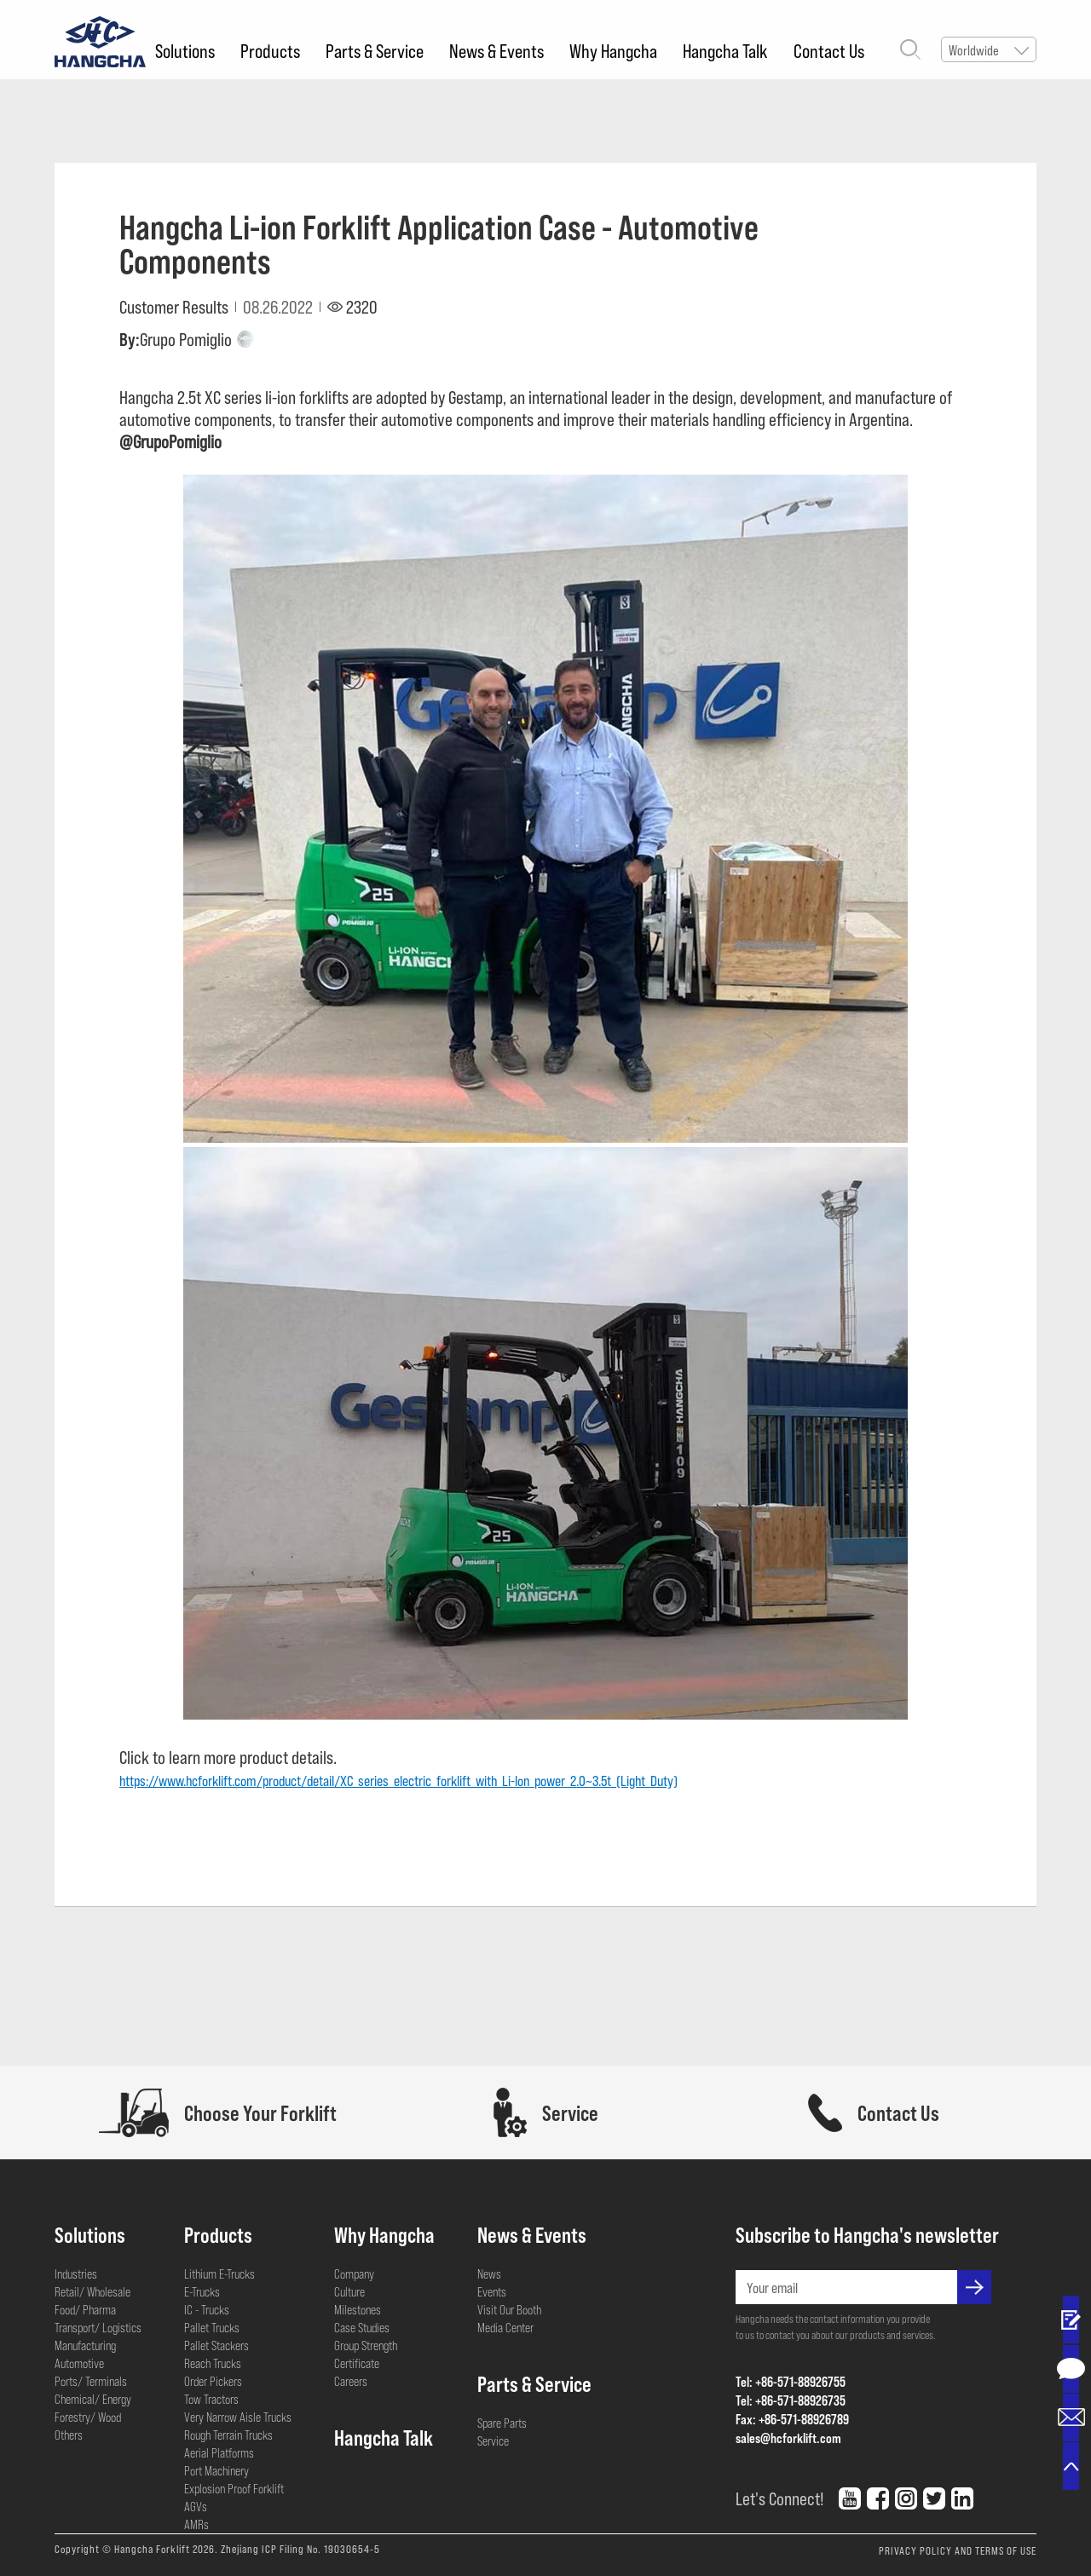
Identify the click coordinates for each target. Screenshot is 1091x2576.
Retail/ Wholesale (92, 2291)
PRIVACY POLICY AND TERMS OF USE (957, 2548)
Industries (76, 2273)
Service (493, 2440)
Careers (350, 2381)
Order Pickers (213, 2381)
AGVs (195, 2506)
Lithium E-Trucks (219, 2273)
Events (491, 2291)
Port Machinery (216, 2470)
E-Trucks (202, 2291)
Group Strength (365, 2345)
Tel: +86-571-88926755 (786, 2381)
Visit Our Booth (509, 2309)
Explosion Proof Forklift (234, 2488)
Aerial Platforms (219, 2452)
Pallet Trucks (212, 2327)
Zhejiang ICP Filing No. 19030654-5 (300, 2548)
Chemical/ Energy (93, 2398)
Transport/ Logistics (98, 2327)
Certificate (356, 2363)
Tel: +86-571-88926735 (786, 2400)
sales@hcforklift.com (784, 2437)
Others (69, 2434)
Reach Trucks (212, 2363)
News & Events (496, 50)
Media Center (505, 2327)
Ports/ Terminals (91, 2381)
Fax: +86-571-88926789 (788, 2419)
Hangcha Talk (725, 50)
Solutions (185, 50)
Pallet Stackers (216, 2345)
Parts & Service (375, 50)
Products (270, 50)
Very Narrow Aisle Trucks (238, 2416)
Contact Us (829, 50)
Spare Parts (502, 2422)
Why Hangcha (613, 50)
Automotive (79, 2363)
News (489, 2273)
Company (354, 2273)
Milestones (357, 2309)
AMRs (196, 2524)
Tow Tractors (211, 2398)
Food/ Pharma (85, 2309)
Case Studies (362, 2327)
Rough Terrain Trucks (228, 2434)
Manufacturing (85, 2345)
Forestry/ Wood (88, 2416)
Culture (349, 2291)
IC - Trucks (206, 2309)
